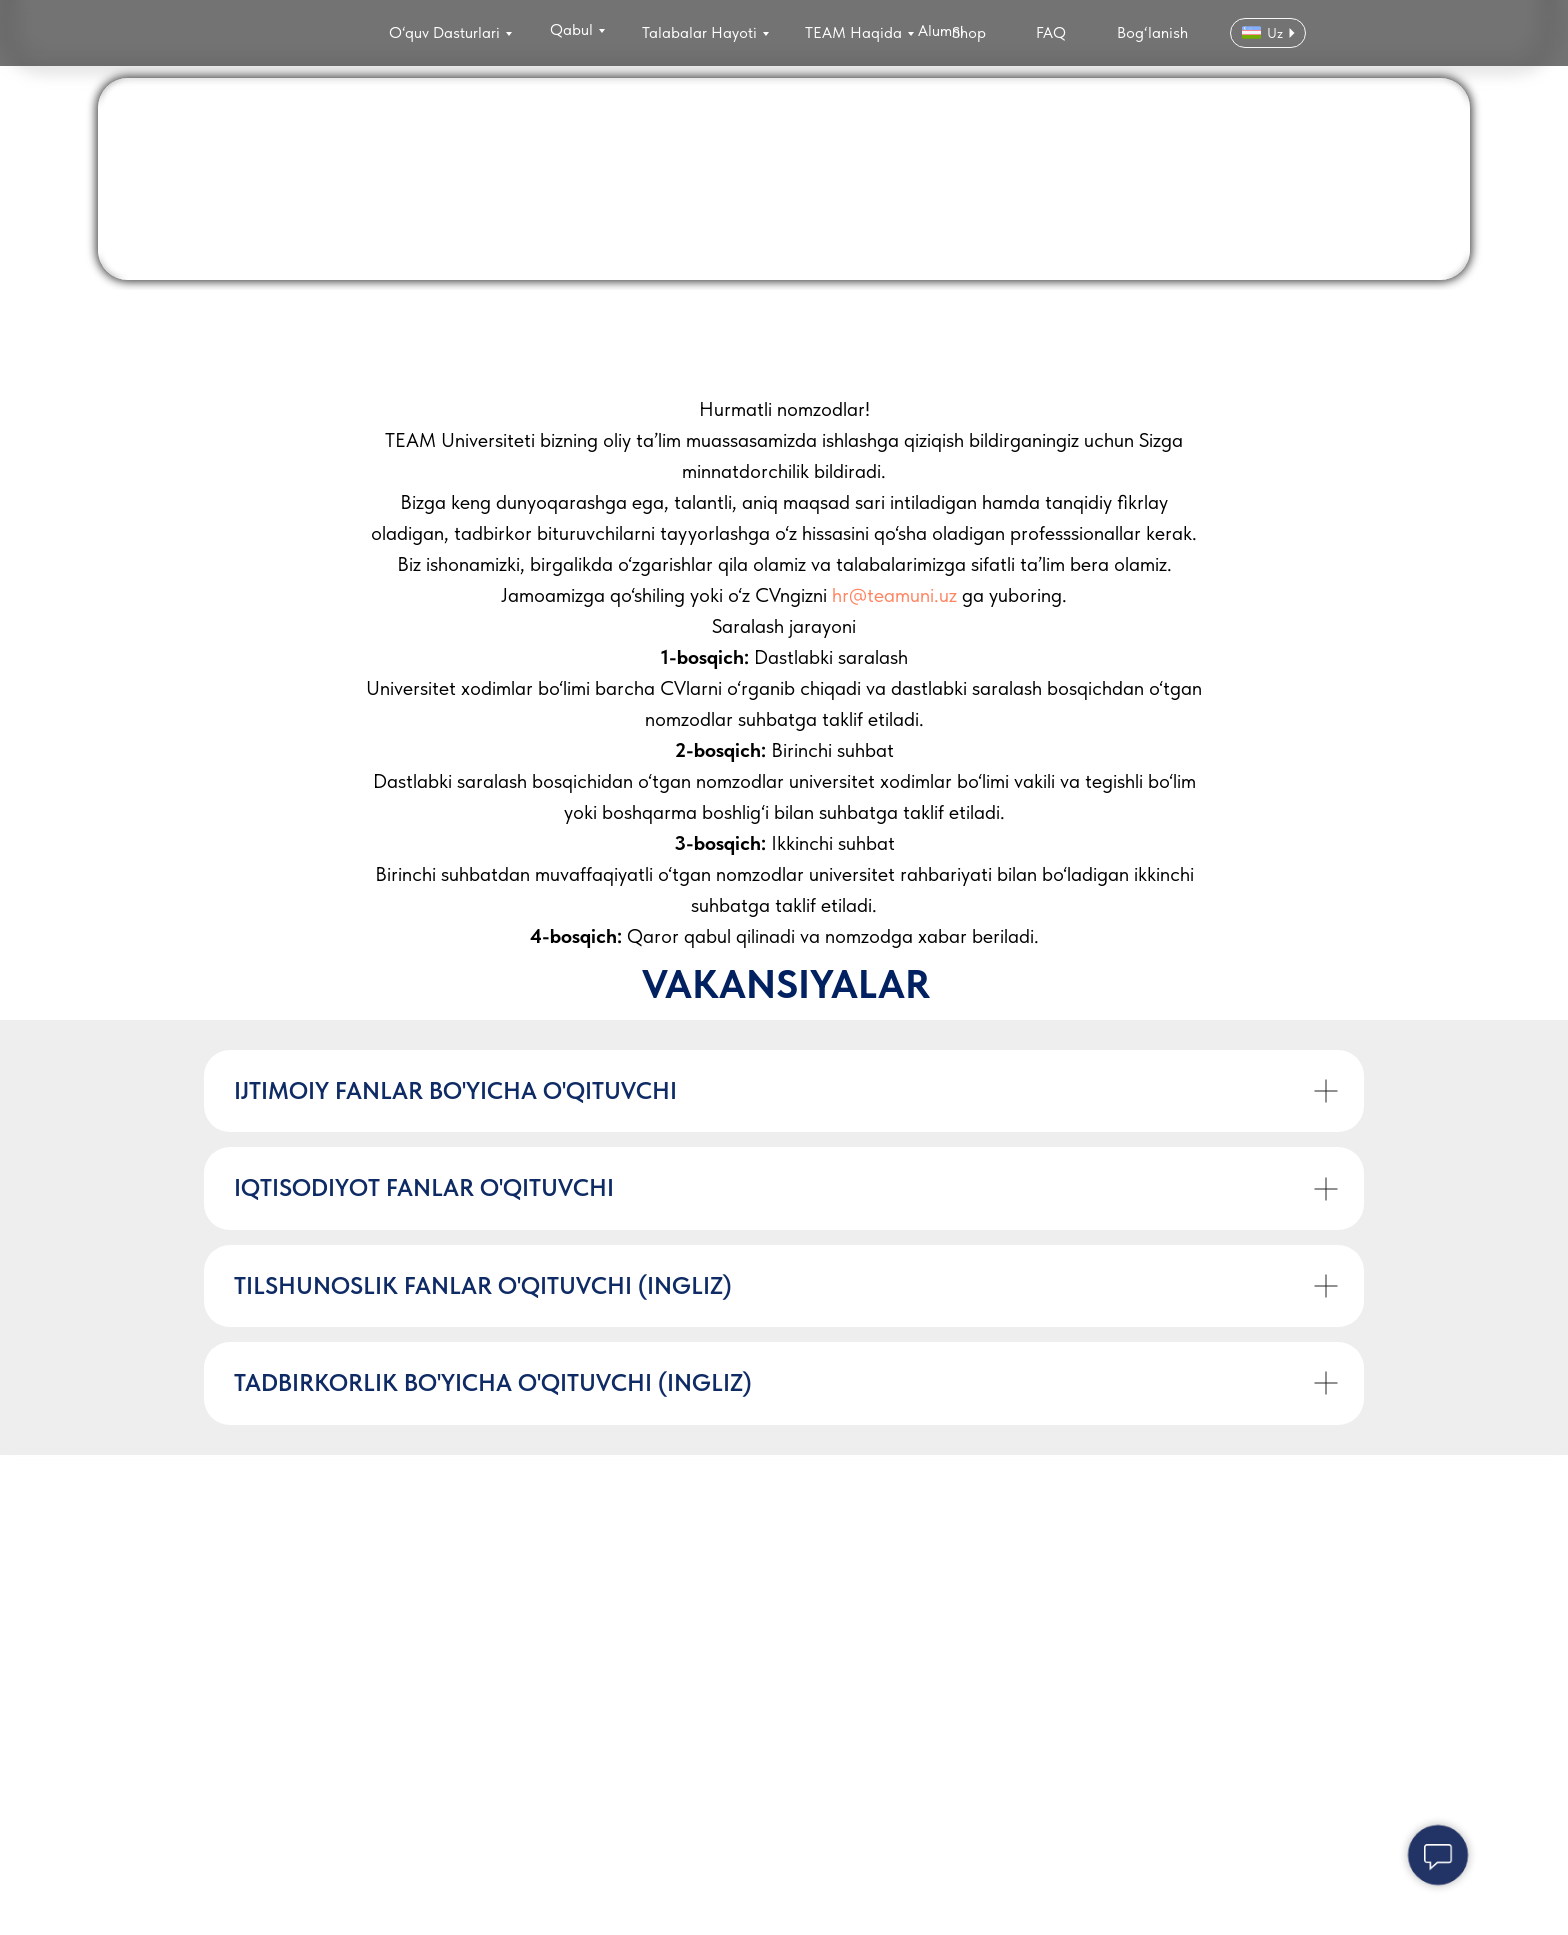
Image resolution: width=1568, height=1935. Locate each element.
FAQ (1051, 32)
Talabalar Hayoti (699, 32)
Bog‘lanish (1152, 32)
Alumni (941, 30)
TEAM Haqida (853, 32)
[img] (272, 35)
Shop (969, 32)
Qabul (571, 29)
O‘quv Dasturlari (444, 32)
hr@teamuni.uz (894, 595)
